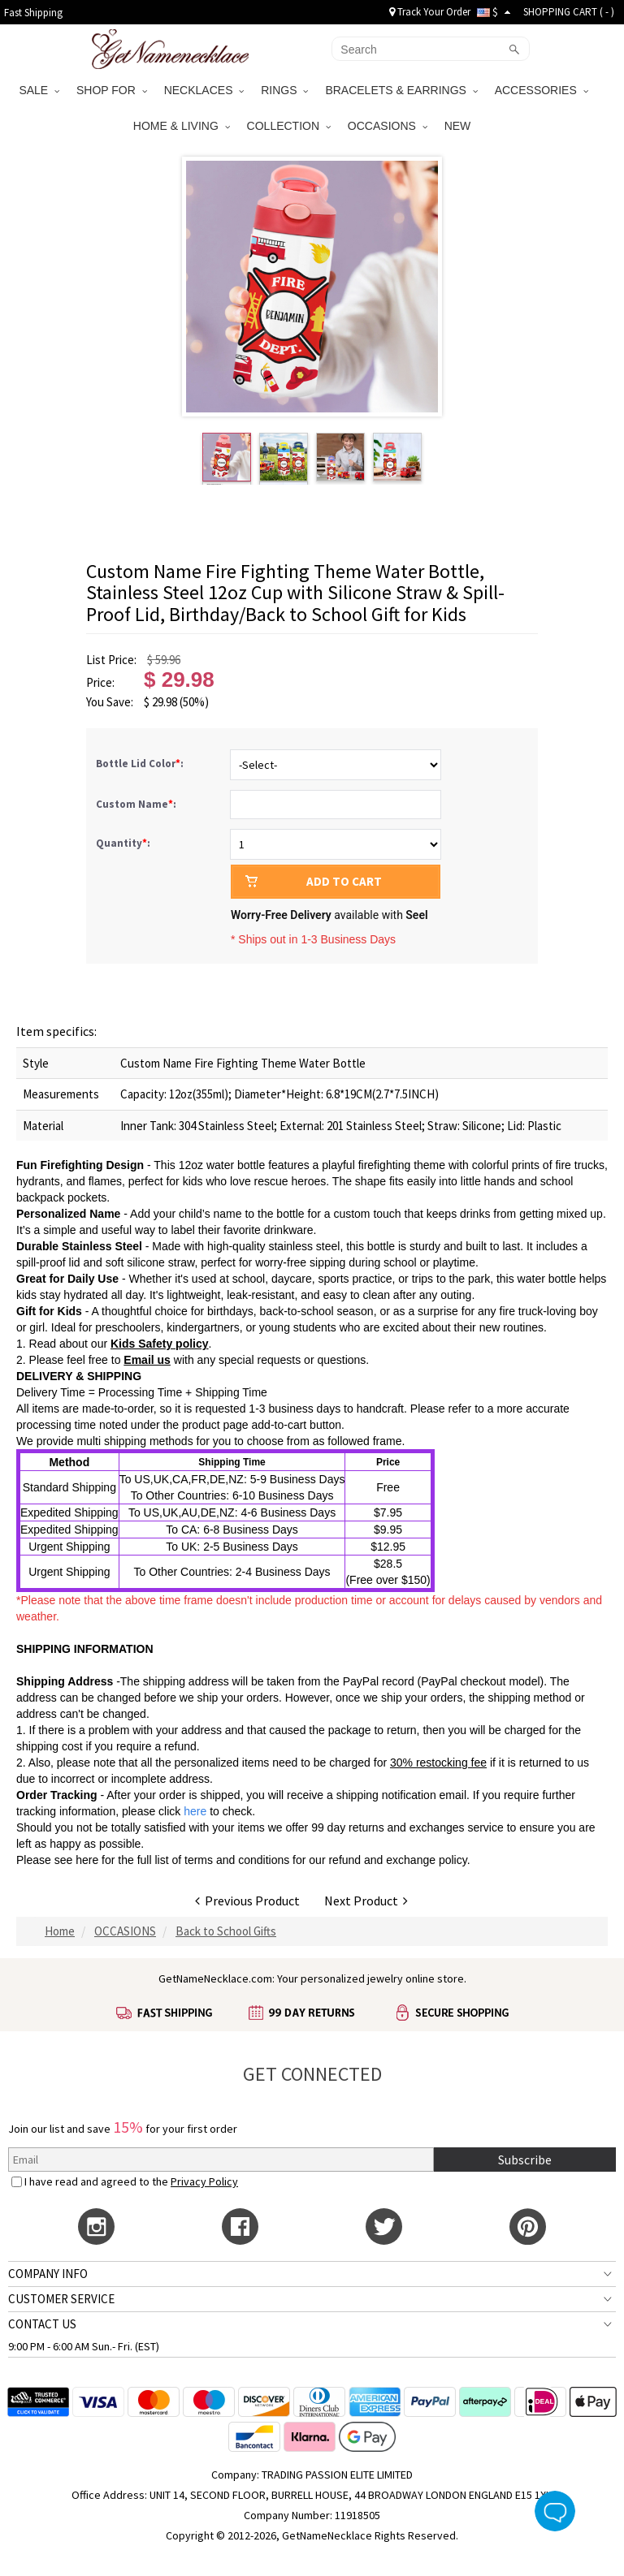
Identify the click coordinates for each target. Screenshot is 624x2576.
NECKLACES (204, 90)
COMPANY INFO (48, 2273)
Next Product (366, 1900)
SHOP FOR (111, 90)
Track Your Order (429, 12)
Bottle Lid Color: (141, 763)
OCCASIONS (387, 125)
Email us (147, 1359)
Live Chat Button (555, 2511)
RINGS (284, 90)
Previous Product (247, 1900)
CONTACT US (42, 2324)
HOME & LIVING (181, 125)
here (87, 1859)
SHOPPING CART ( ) (568, 12)
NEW (459, 125)
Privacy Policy (204, 2181)
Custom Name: (137, 804)
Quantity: (123, 843)
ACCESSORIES (541, 90)
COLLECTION (289, 125)
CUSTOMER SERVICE (61, 2298)
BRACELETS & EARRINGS (401, 90)
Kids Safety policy (159, 1343)
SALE (39, 90)
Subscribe (525, 2159)
